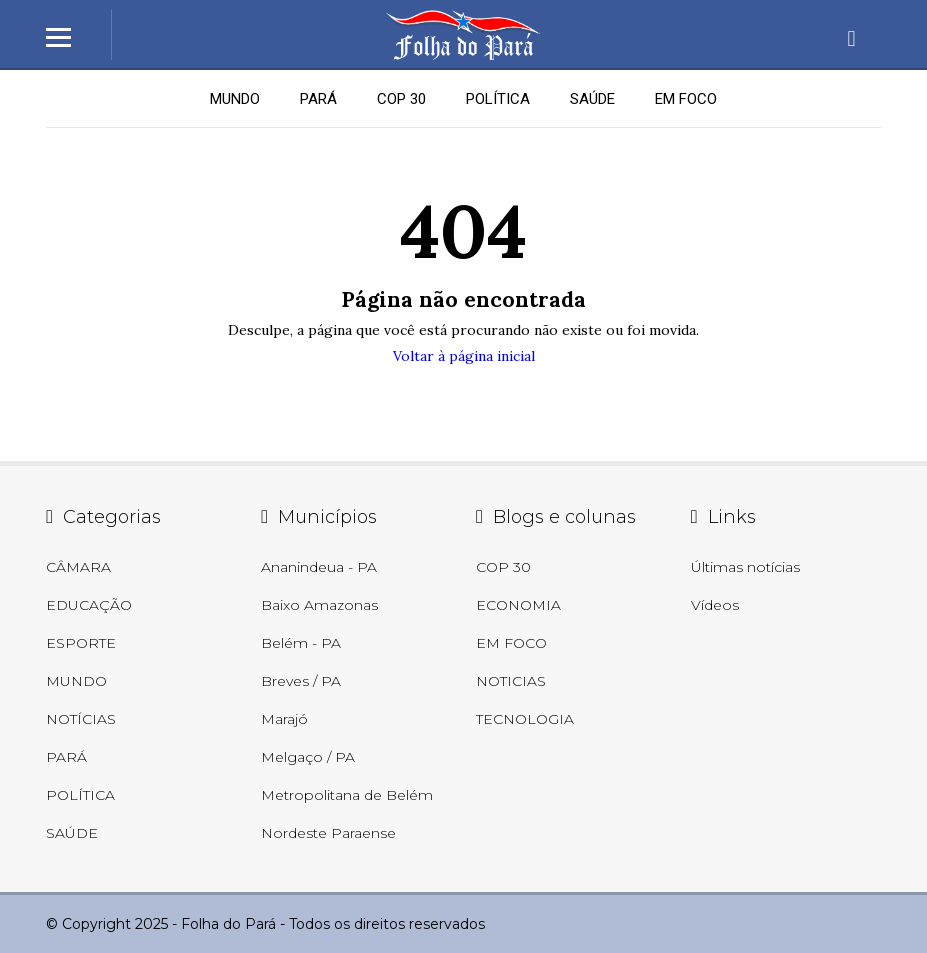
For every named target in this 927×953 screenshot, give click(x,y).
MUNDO (235, 99)
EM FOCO (686, 99)
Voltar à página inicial (464, 356)
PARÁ (318, 99)
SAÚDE (592, 99)
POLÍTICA (498, 99)
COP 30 (401, 99)
